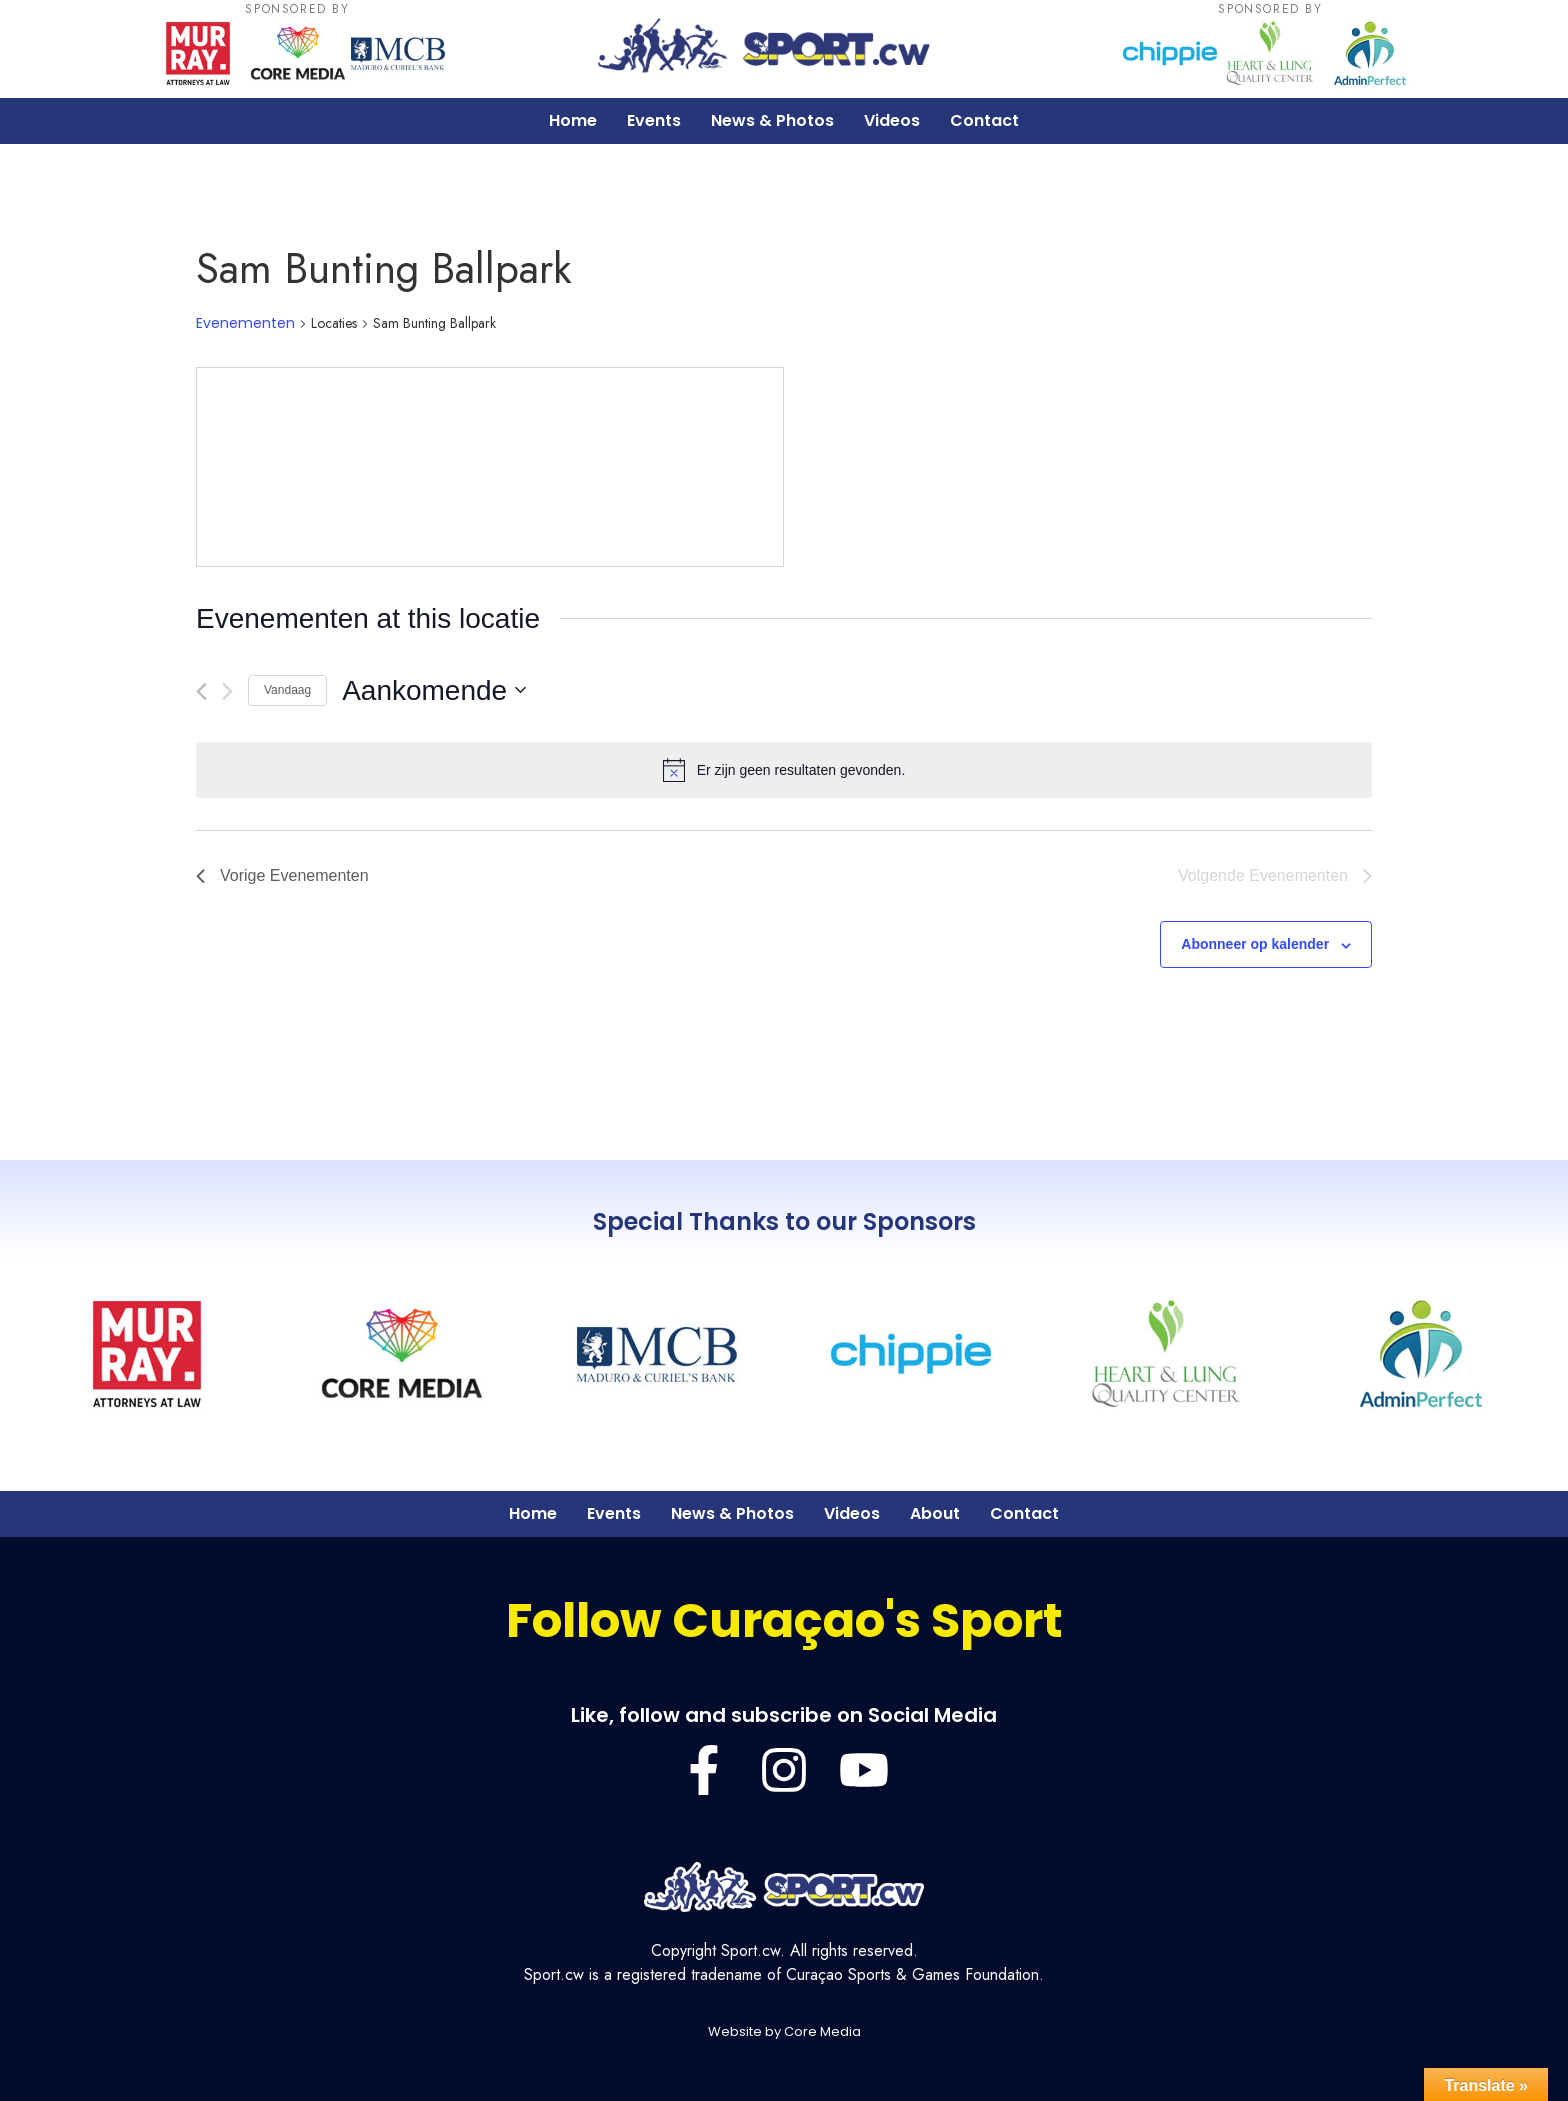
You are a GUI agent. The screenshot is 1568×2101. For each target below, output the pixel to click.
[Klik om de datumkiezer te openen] (434, 691)
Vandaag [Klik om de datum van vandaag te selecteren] (287, 690)
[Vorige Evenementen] (201, 691)
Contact (984, 120)
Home (573, 120)
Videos (892, 120)
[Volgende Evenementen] (227, 691)
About (935, 1513)
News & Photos (772, 120)
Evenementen (245, 323)
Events (654, 120)
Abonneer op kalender (1255, 944)
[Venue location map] (490, 467)
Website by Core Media (784, 2031)
